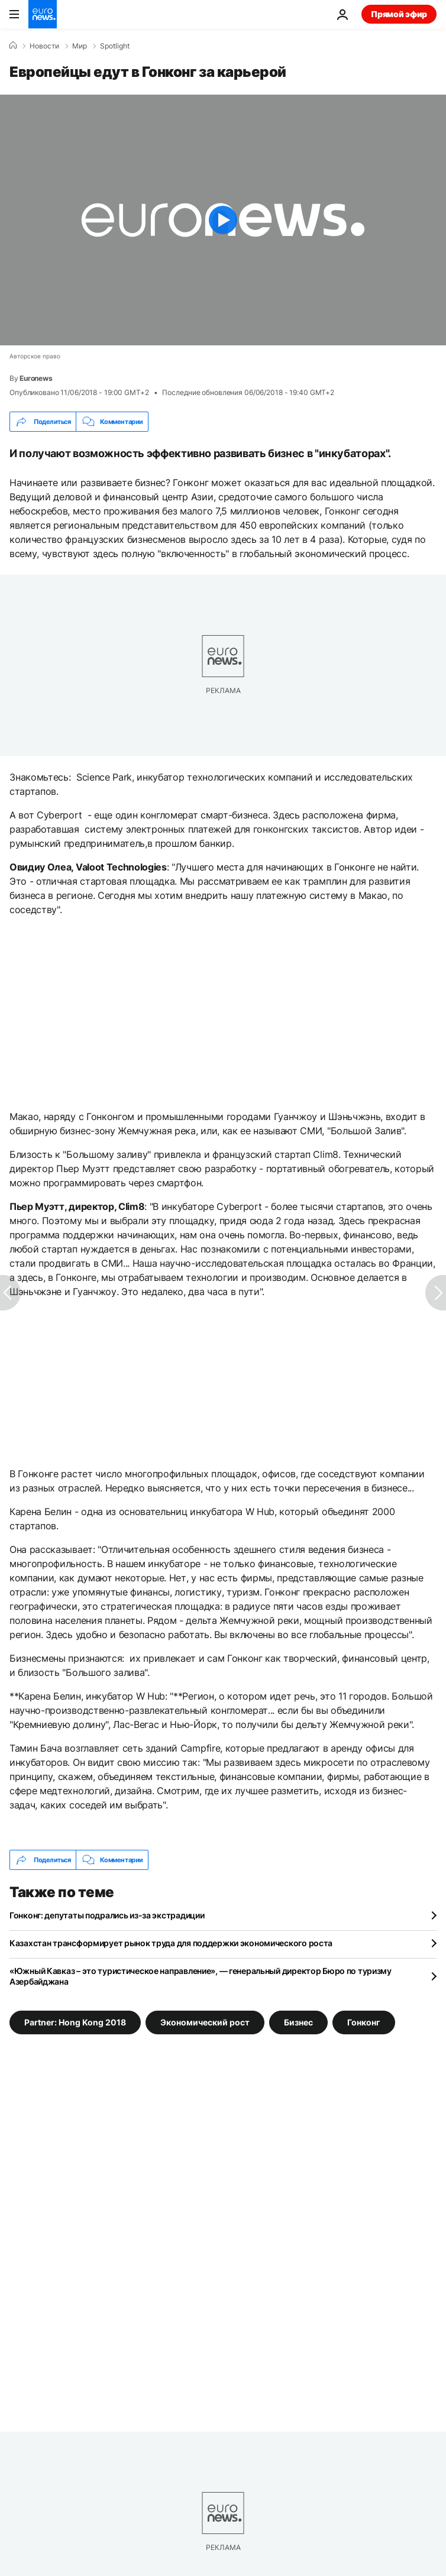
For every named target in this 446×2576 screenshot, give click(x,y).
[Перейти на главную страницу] (42, 14)
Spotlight (115, 46)
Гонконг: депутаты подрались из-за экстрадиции (106, 1915)
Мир (79, 46)
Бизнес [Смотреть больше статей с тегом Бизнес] (298, 2022)
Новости (44, 46)
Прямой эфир (399, 14)
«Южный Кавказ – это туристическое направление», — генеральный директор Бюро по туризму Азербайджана (200, 1976)
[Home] (13, 45)
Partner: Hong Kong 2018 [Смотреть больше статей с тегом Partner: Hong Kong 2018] (75, 2022)
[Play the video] (223, 220)
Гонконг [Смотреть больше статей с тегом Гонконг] (363, 2022)
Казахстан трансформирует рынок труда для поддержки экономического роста (170, 1943)
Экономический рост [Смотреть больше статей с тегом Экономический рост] (205, 2022)
